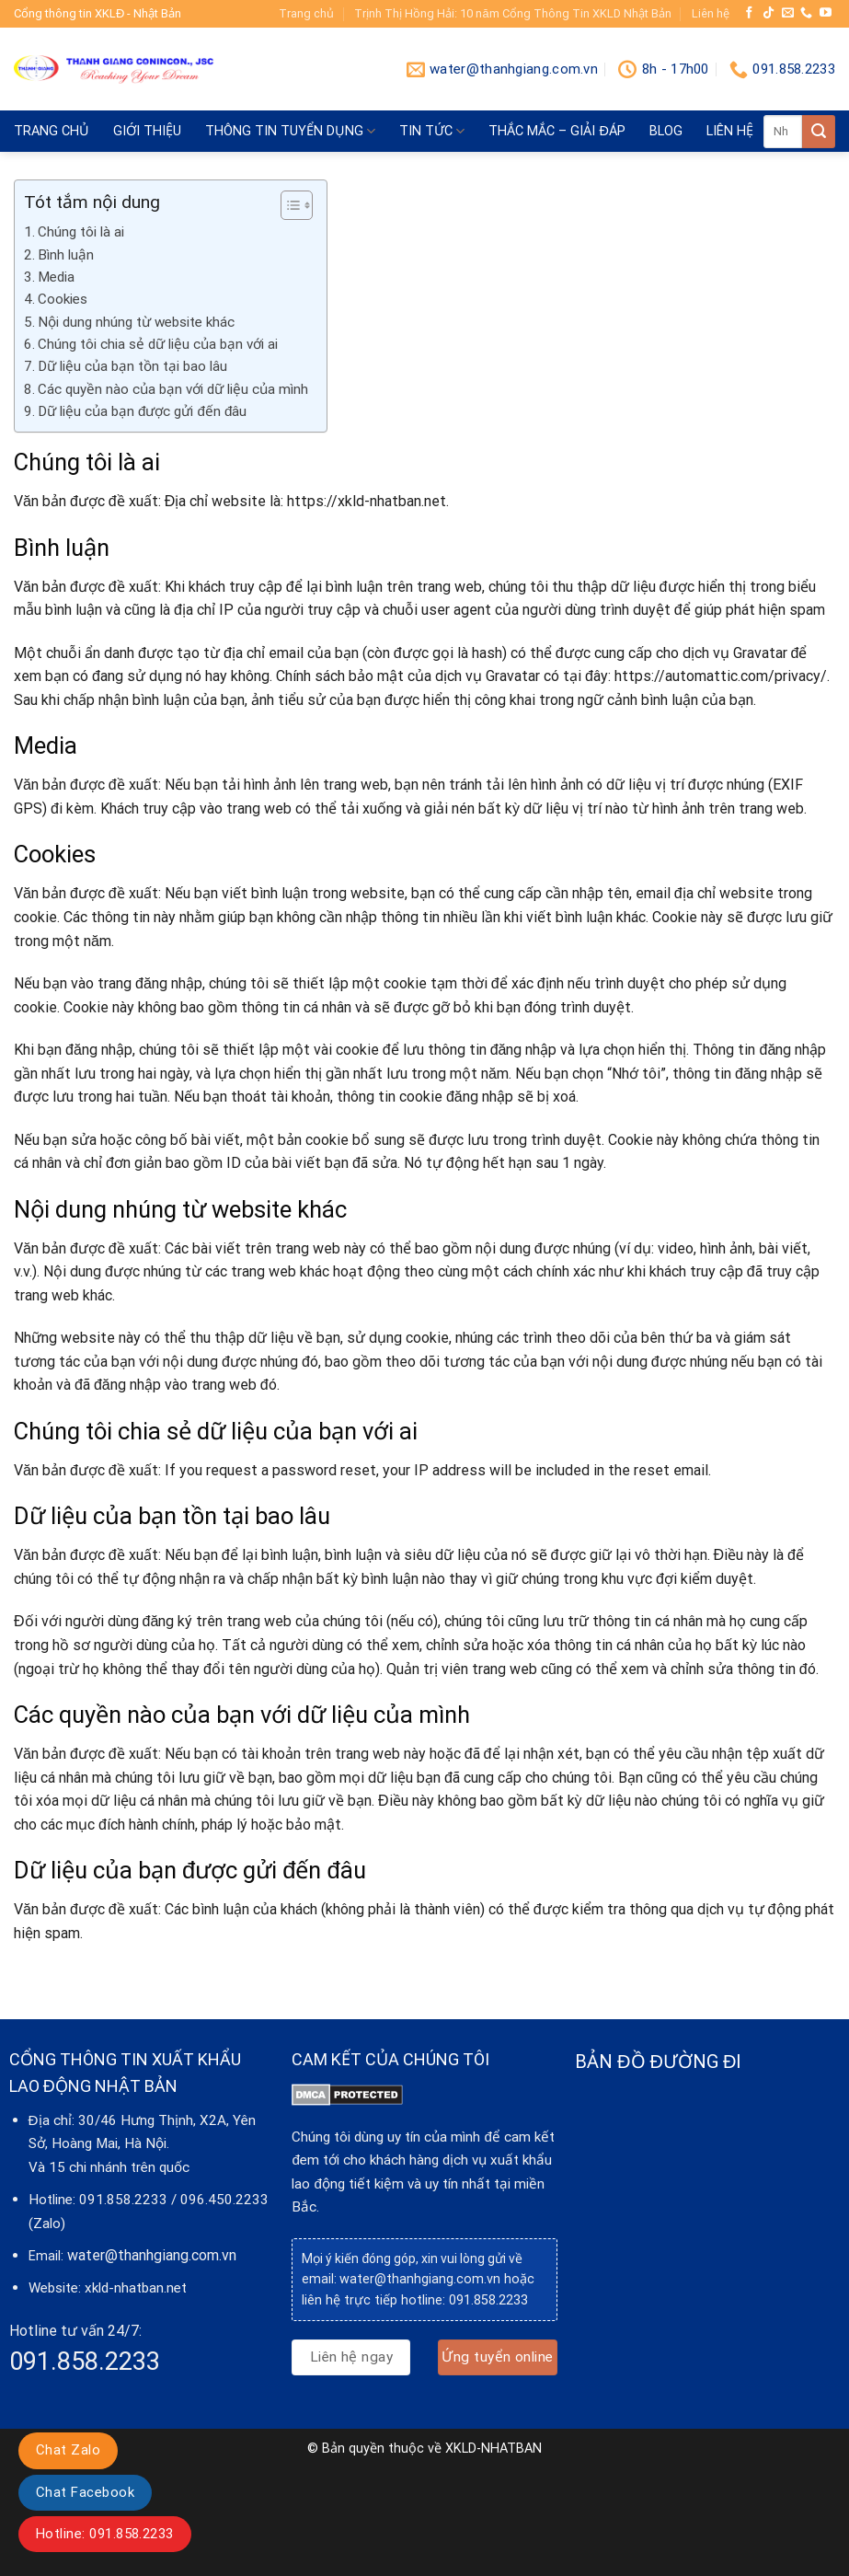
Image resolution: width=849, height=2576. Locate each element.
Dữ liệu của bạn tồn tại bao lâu (132, 366)
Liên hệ (710, 13)
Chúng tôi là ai (81, 232)
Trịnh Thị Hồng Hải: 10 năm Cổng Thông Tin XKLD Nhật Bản (512, 13)
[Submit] (818, 131)
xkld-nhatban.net (136, 2288)
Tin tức (432, 131)
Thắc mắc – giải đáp (556, 131)
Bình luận (66, 255)
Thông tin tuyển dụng (290, 131)
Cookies (62, 299)
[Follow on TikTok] (768, 13)
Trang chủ (306, 13)
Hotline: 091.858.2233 (105, 2533)
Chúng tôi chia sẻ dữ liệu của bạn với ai (158, 344)
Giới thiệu (147, 131)
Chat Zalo (68, 2450)
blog (666, 131)
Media (56, 277)
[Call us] (806, 13)
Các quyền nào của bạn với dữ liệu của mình (173, 389)
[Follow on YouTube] (826, 13)
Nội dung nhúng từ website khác (136, 322)
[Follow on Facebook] (749, 13)
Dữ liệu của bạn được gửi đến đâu (142, 411)
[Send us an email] (788, 13)
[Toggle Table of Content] (287, 205)
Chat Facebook (85, 2492)
